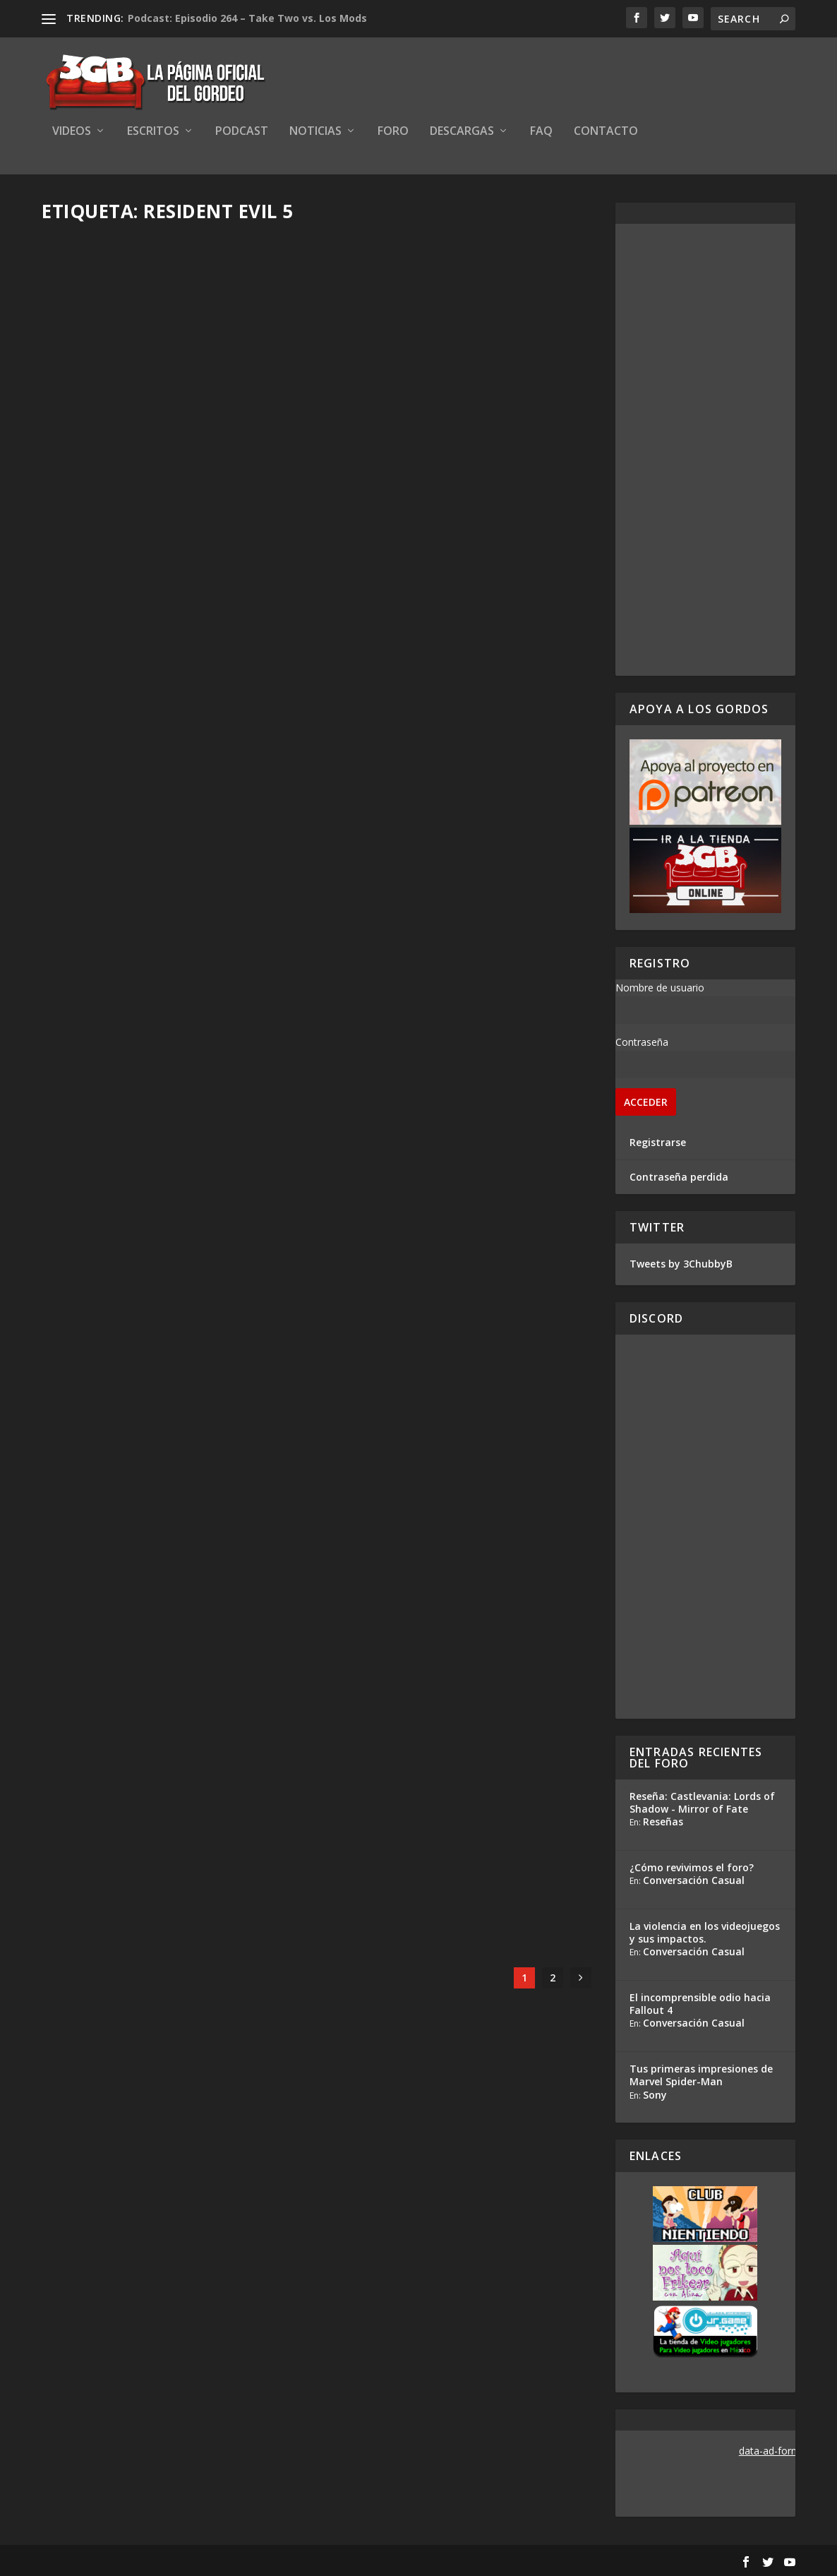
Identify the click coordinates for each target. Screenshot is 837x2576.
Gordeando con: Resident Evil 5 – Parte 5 (163, 764)
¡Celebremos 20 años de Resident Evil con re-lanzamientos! (461, 1439)
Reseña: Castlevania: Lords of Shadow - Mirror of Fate (702, 1802)
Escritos (153, 131)
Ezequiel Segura (104, 794)
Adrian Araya (97, 452)
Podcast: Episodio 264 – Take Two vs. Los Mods (247, 18)
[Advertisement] (705, 450)
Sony (655, 2094)
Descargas (462, 131)
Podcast (241, 131)
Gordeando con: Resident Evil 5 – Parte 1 (163, 1449)
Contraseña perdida (679, 1176)
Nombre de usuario (659, 987)
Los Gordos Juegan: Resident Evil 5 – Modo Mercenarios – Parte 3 (172, 422)
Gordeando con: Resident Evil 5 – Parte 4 (450, 764)
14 (506, 1468)
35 (508, 1812)
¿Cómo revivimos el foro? (692, 1867)
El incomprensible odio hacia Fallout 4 (700, 2004)
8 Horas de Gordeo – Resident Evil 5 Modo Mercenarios (456, 422)
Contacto (606, 131)
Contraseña (641, 1042)
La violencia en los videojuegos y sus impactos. (705, 1932)
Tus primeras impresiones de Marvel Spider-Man (701, 2075)
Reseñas (663, 1821)
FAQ (541, 131)
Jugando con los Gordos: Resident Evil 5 (170, 1791)
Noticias (315, 131)
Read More (94, 527)
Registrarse (658, 1142)
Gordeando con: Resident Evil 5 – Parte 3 (163, 1107)
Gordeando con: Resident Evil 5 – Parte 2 (450, 1107)
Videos (71, 131)
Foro (393, 131)
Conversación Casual (694, 1880)
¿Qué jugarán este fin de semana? (451, 1791)
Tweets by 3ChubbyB (681, 1263)
